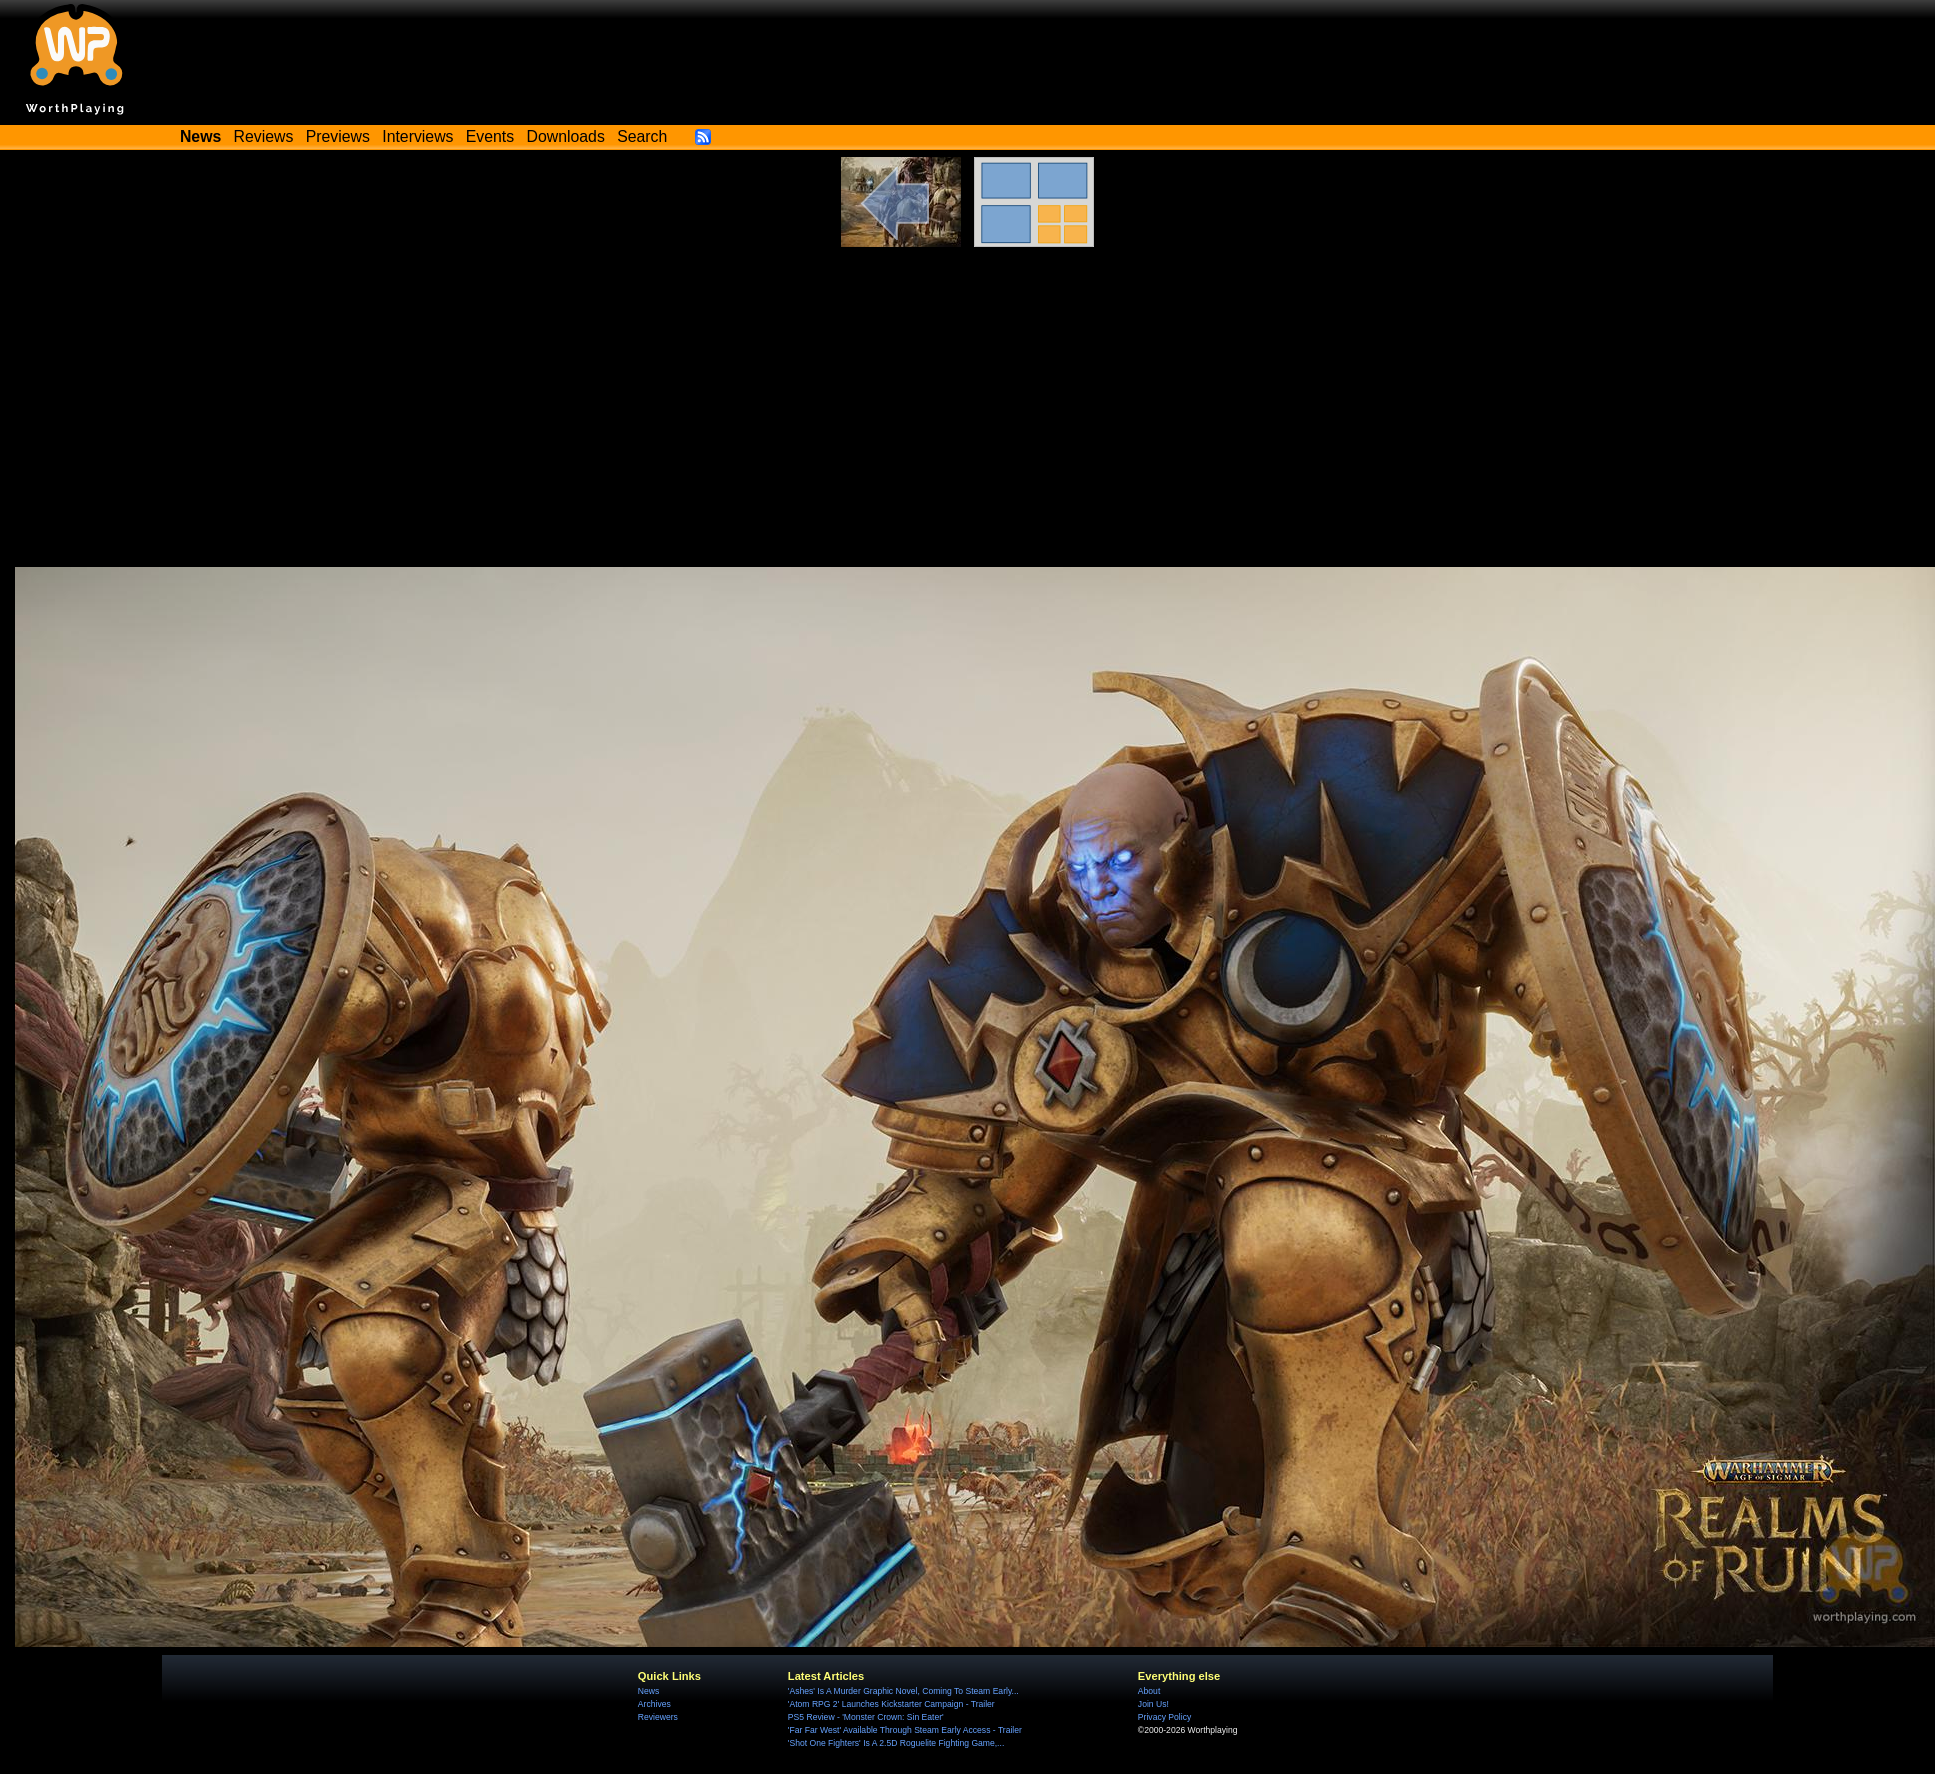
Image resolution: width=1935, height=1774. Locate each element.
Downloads (566, 136)
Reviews (264, 136)
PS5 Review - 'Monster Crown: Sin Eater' (866, 1717)
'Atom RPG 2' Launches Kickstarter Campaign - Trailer (891, 1704)
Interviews (417, 136)
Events (490, 136)
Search (642, 136)
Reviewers (658, 1717)
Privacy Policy (1164, 1717)
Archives (654, 1704)
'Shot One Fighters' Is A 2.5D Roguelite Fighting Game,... (896, 1743)
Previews (338, 136)
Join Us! (1153, 1704)
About (1149, 1691)
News (648, 1691)
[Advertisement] (968, 417)
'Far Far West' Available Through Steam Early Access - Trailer (905, 1730)
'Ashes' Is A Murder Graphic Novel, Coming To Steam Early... (903, 1691)
